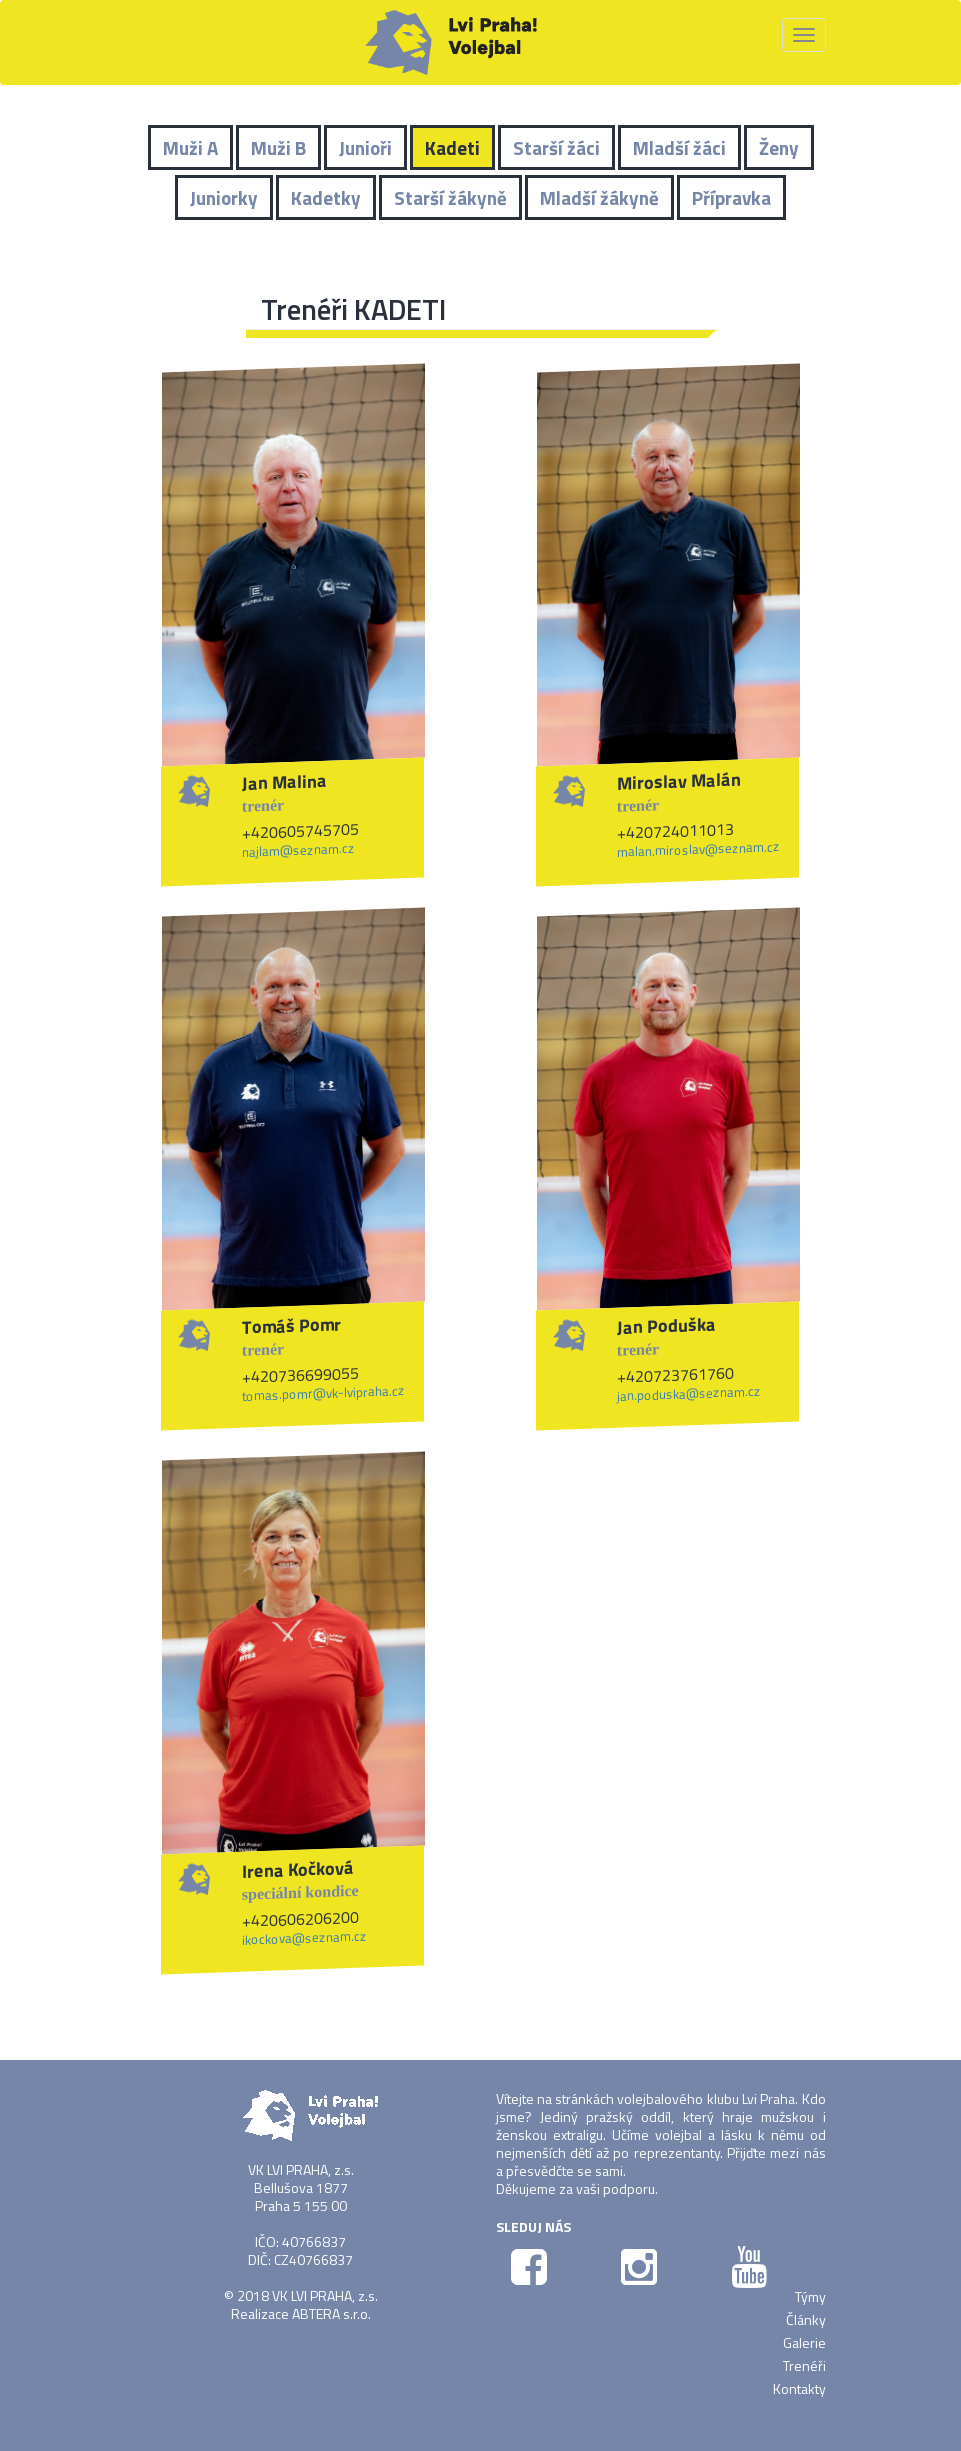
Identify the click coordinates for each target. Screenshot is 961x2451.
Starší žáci (556, 147)
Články (806, 2319)
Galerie (804, 2342)
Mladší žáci (679, 147)
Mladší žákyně (599, 197)
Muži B (278, 147)
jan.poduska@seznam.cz (689, 1393)
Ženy (779, 147)
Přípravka (731, 197)
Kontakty (799, 2388)
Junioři (365, 147)
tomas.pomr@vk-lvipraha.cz (323, 1393)
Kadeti (452, 147)
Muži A (190, 147)
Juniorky (224, 197)
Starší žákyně (450, 197)
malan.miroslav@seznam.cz (698, 849)
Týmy (810, 2296)
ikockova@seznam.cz (304, 1937)
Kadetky (326, 197)
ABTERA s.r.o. (331, 2313)
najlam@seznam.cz (298, 850)
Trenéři (804, 2365)
